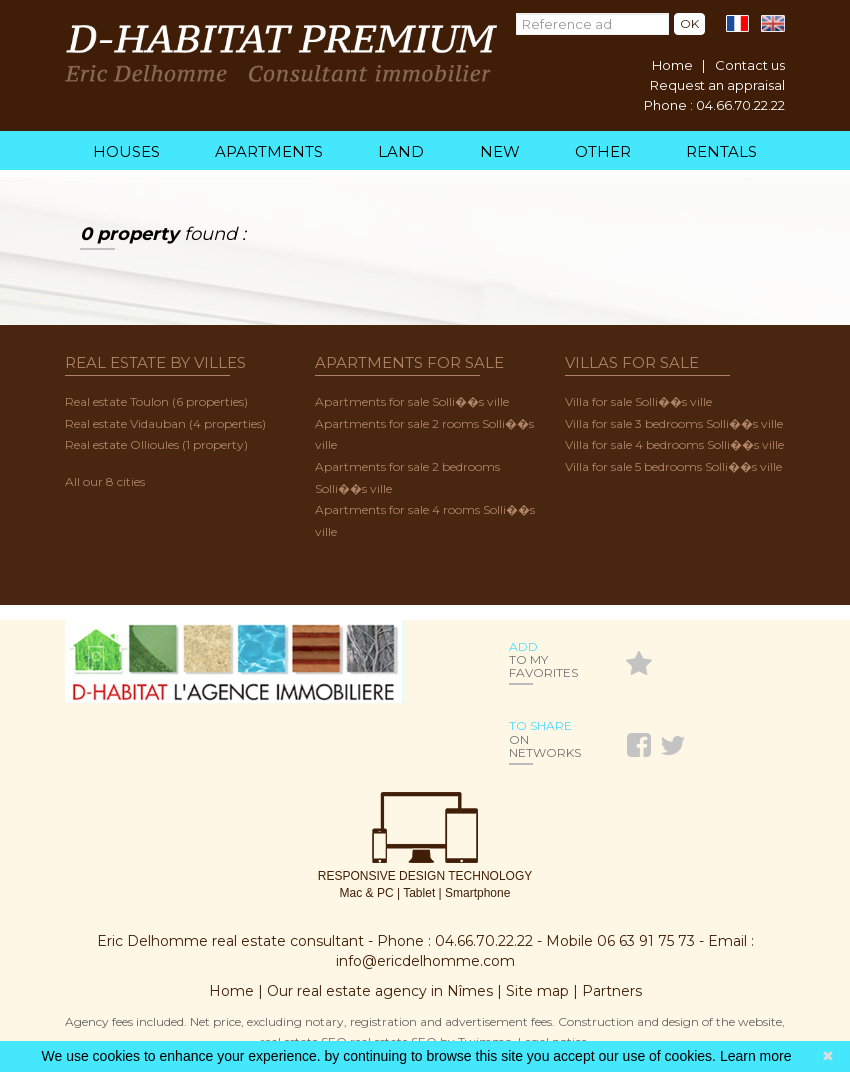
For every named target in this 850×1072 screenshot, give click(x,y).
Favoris (639, 664)
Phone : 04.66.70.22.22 (714, 105)
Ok (689, 23)
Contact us (750, 65)
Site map (537, 991)
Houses (126, 151)
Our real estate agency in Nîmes (380, 991)
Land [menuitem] (401, 151)
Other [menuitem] (603, 151)
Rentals (721, 151)
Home (672, 65)
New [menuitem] (500, 151)
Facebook (641, 742)
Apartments (269, 151)
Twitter (675, 742)
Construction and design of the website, (671, 1021)
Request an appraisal (717, 85)
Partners (612, 991)
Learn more (756, 1056)
